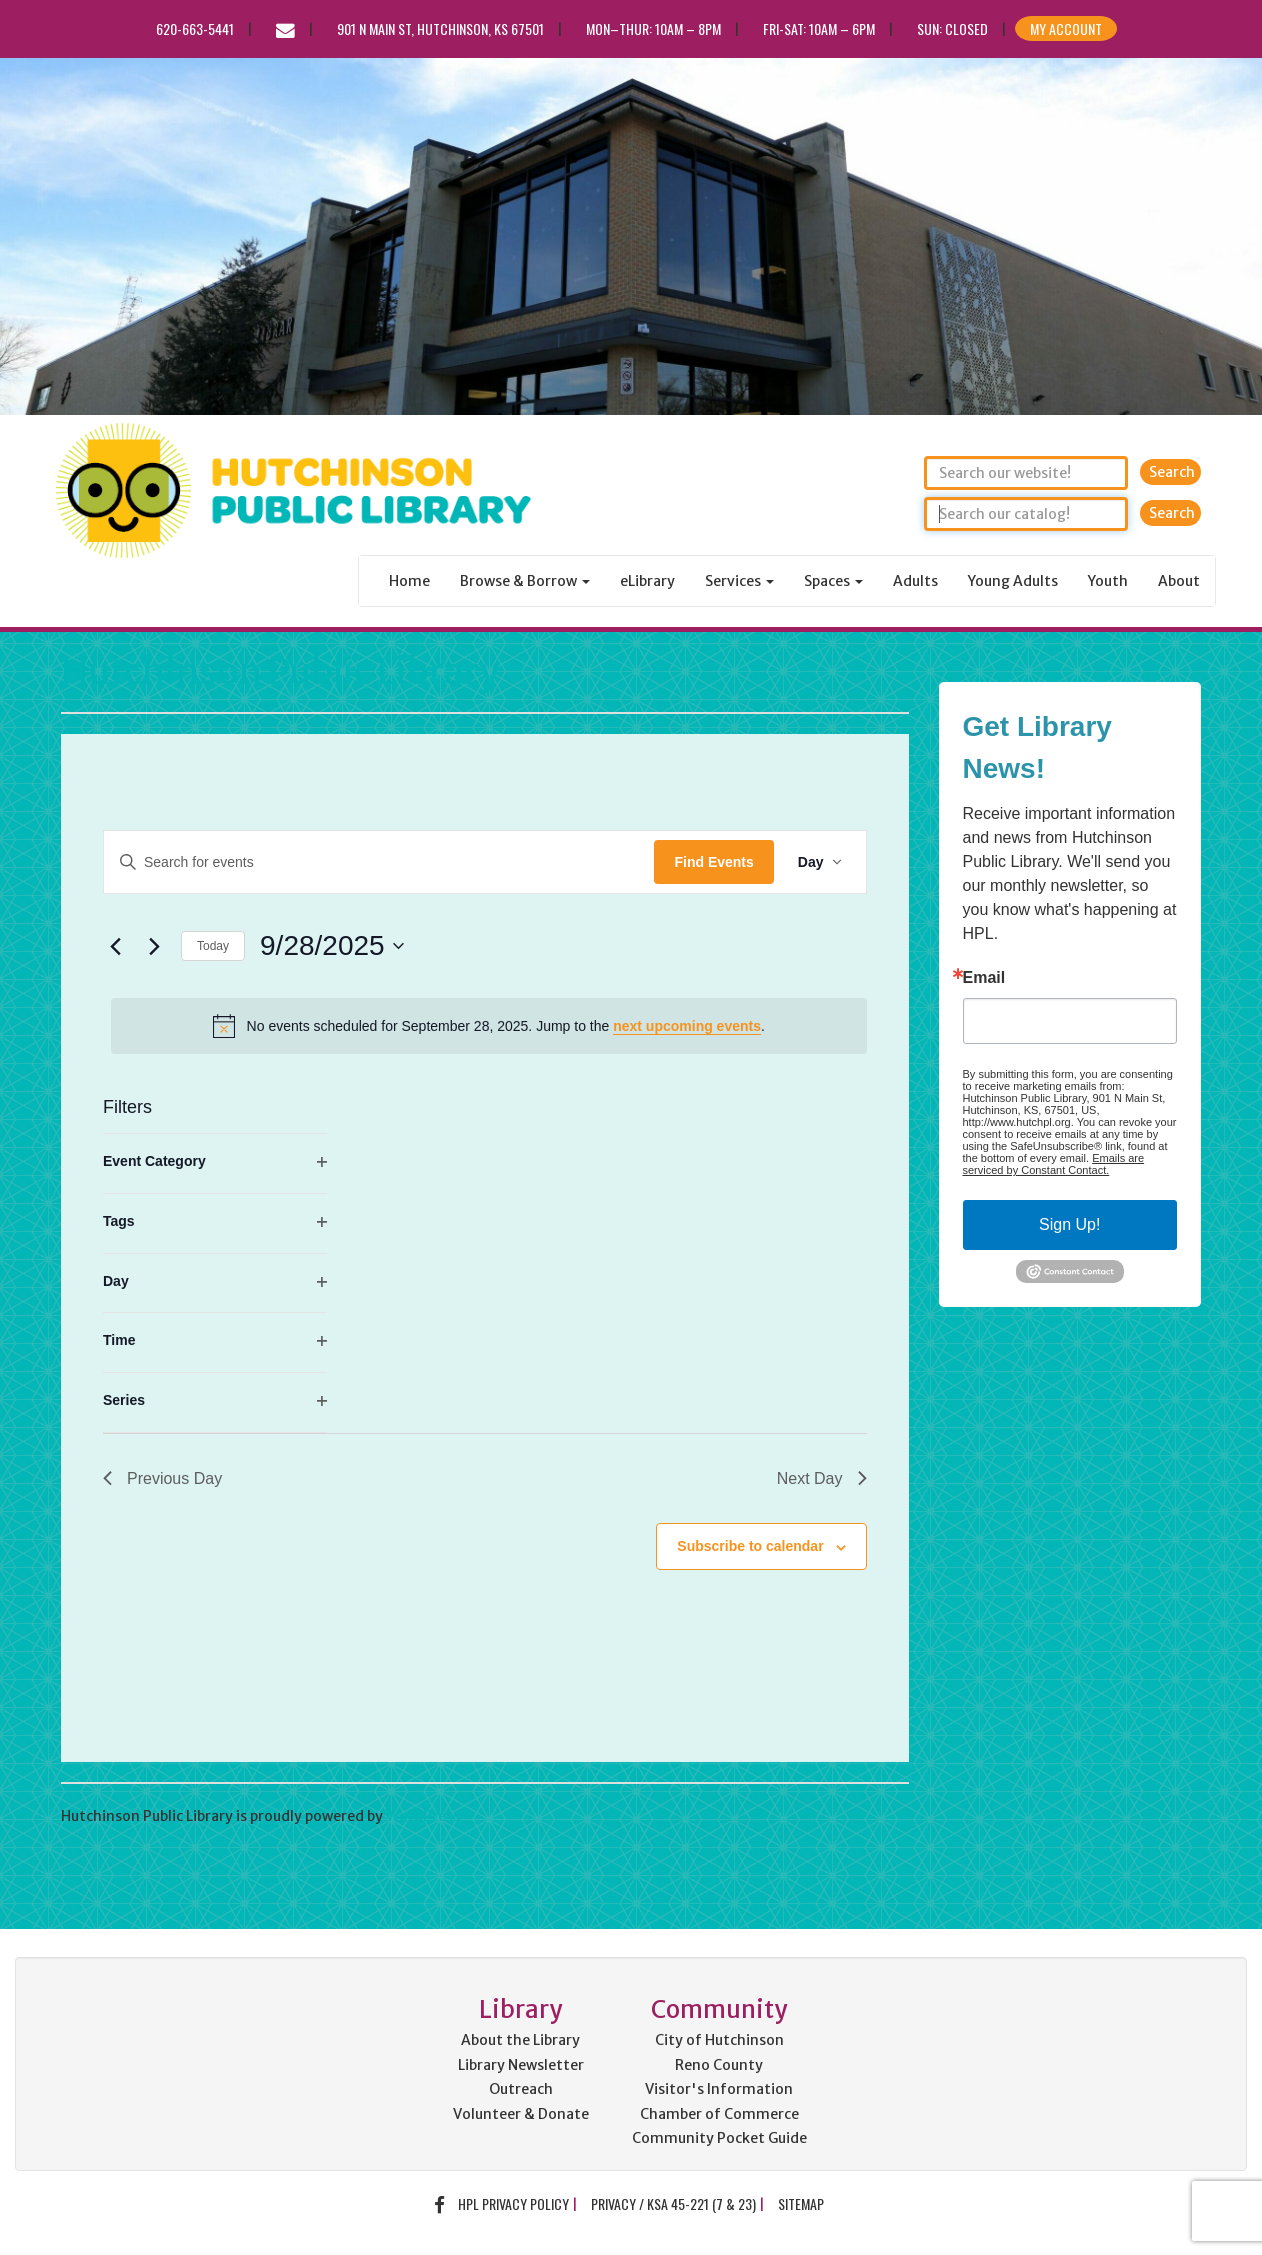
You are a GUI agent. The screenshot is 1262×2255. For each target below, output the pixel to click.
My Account (1066, 28)
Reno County (719, 2065)
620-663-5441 (195, 28)
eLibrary (647, 581)
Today (213, 946)
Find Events (713, 862)
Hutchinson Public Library (280, 671)
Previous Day (162, 1478)
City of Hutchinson (719, 2040)
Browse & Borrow (525, 581)
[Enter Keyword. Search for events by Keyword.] (379, 862)
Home (409, 581)
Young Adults (1013, 581)
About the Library (520, 2040)
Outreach (521, 2089)
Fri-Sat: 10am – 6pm (819, 28)
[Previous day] (115, 946)
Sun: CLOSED (952, 28)
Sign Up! (1069, 1224)
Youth (1108, 581)
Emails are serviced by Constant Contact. (1054, 1164)
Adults (915, 581)
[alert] (489, 1026)
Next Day (822, 1478)
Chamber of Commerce (719, 2114)
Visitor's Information (719, 2089)
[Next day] (154, 946)
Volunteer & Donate (521, 2114)
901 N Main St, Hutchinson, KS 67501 (440, 28)
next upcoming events (687, 1026)
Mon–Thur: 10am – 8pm (653, 28)
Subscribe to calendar (750, 1546)
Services (739, 581)
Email (984, 978)
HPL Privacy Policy (513, 2203)
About (1179, 581)
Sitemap (801, 2203)
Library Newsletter (521, 2065)
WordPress (423, 1816)
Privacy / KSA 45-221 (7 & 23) (673, 2203)
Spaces (833, 581)
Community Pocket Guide (719, 2138)
